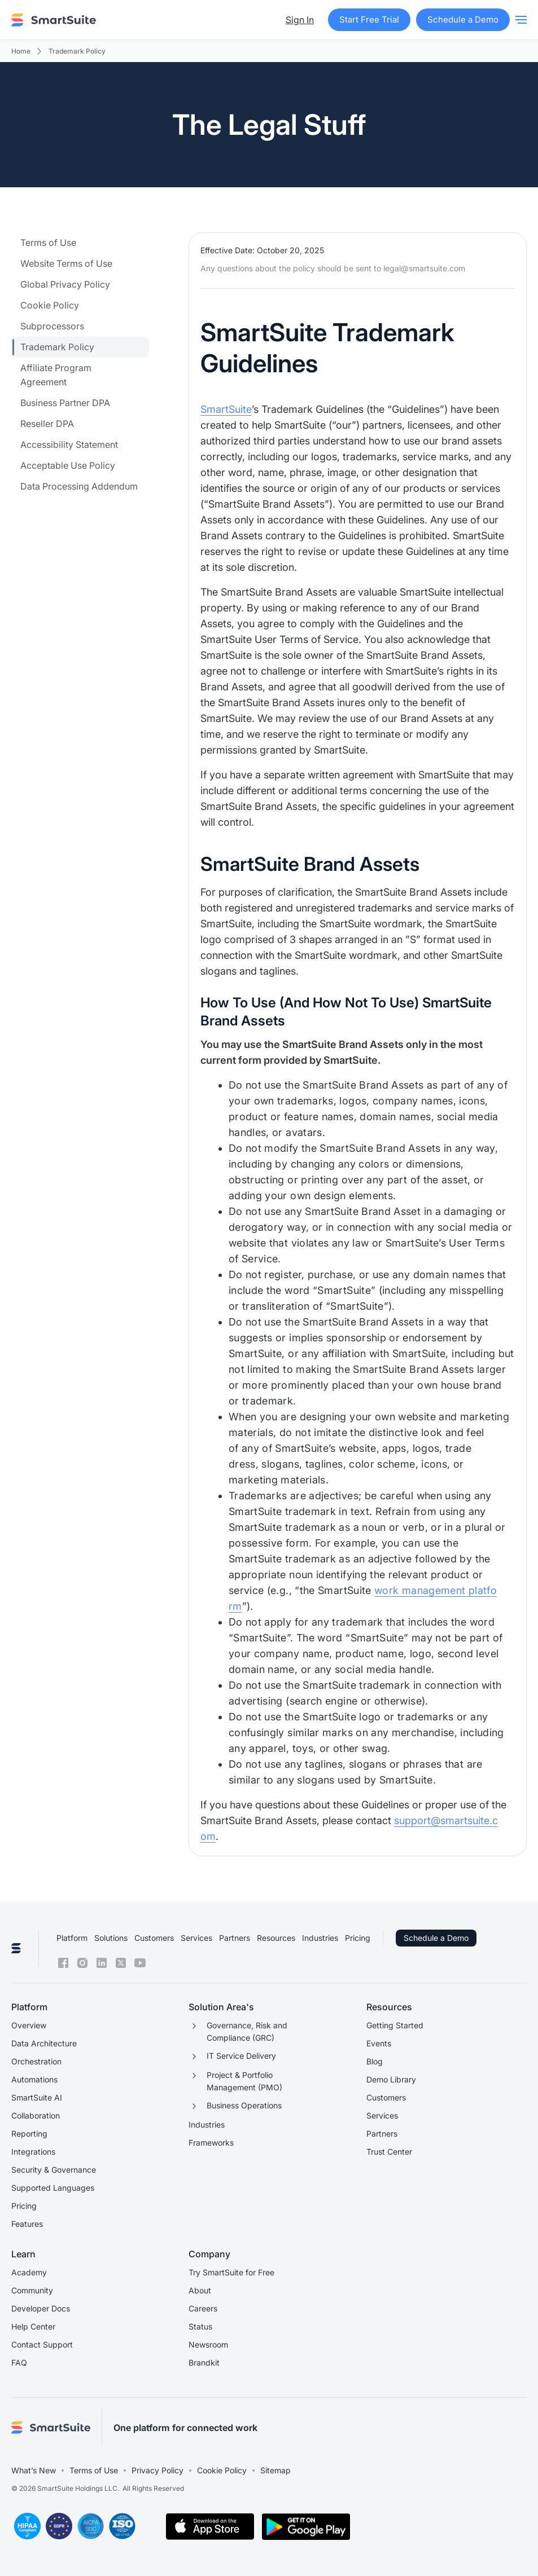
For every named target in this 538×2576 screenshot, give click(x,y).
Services (196, 1938)
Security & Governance (53, 2169)
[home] (53, 20)
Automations (34, 2079)
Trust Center (389, 2151)
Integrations (33, 2151)
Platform (72, 1938)
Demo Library (391, 2079)
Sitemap (275, 2470)
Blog (374, 2061)
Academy (29, 2272)
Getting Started (394, 2025)
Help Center (33, 2326)
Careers (203, 2308)
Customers (154, 1938)
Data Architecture (44, 2043)
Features (27, 2224)
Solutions (111, 1938)
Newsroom (208, 2344)
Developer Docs (40, 2308)
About (200, 2290)
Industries (320, 1938)
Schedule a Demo (436, 1938)
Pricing (357, 1938)
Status (200, 2326)
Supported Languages (52, 2187)
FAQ (19, 2362)
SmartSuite (226, 409)
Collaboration (35, 2115)
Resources (276, 1938)
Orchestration (36, 2061)
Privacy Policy (157, 2470)
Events (378, 2043)
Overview (28, 2025)
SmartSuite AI (36, 2097)
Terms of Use (93, 2470)
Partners (234, 1938)
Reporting (29, 2133)
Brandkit (204, 2362)
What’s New (33, 2470)
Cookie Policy (222, 2470)
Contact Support (42, 2344)
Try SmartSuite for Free (231, 2272)
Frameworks (211, 2142)
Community (32, 2290)
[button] (521, 19)
